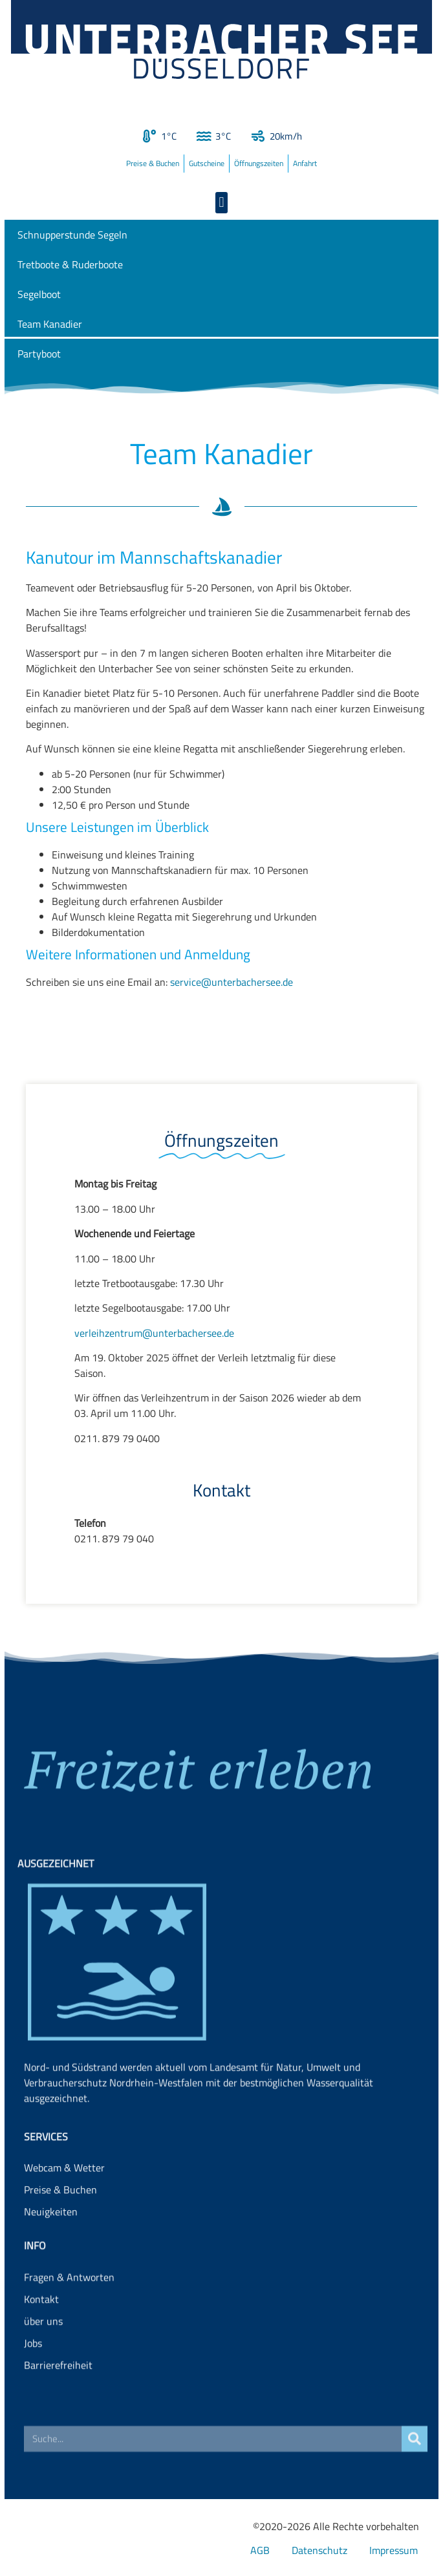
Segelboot (39, 294)
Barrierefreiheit (58, 2408)
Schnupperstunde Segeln (72, 234)
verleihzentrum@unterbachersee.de (154, 1333)
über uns (43, 2364)
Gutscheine (206, 163)
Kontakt (41, 2342)
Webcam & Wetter (64, 2198)
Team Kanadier (49, 324)
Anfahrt (305, 163)
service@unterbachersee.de (231, 982)
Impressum (393, 2550)
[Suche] (414, 2450)
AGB (260, 2550)
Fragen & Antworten (69, 2320)
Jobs (33, 2386)
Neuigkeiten (51, 2242)
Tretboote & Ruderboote (70, 264)
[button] (221, 202)
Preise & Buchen (152, 163)
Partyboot (39, 353)
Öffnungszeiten (258, 163)
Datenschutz (319, 2550)
